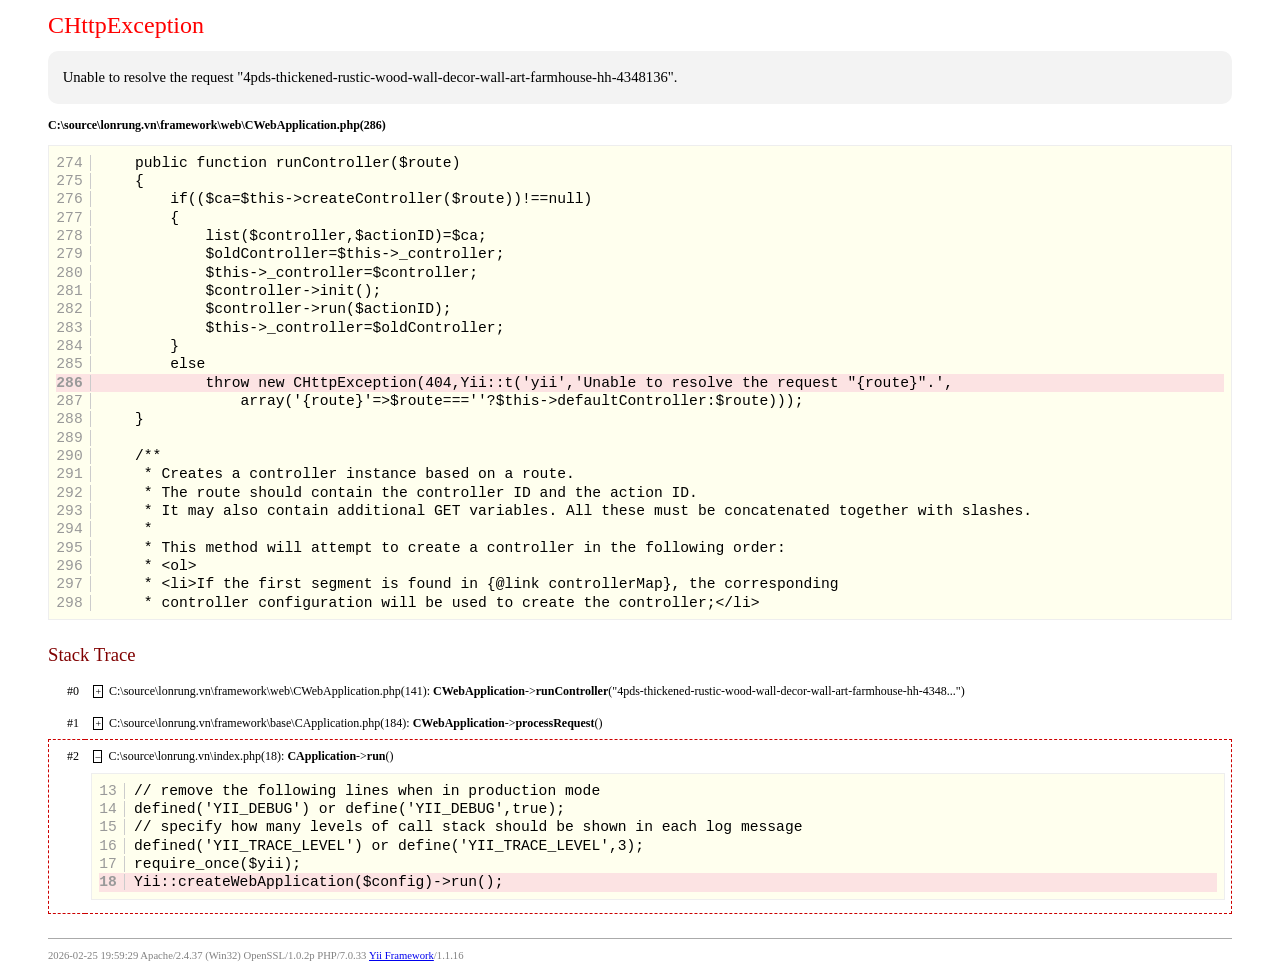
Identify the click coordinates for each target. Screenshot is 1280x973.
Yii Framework (401, 955)
